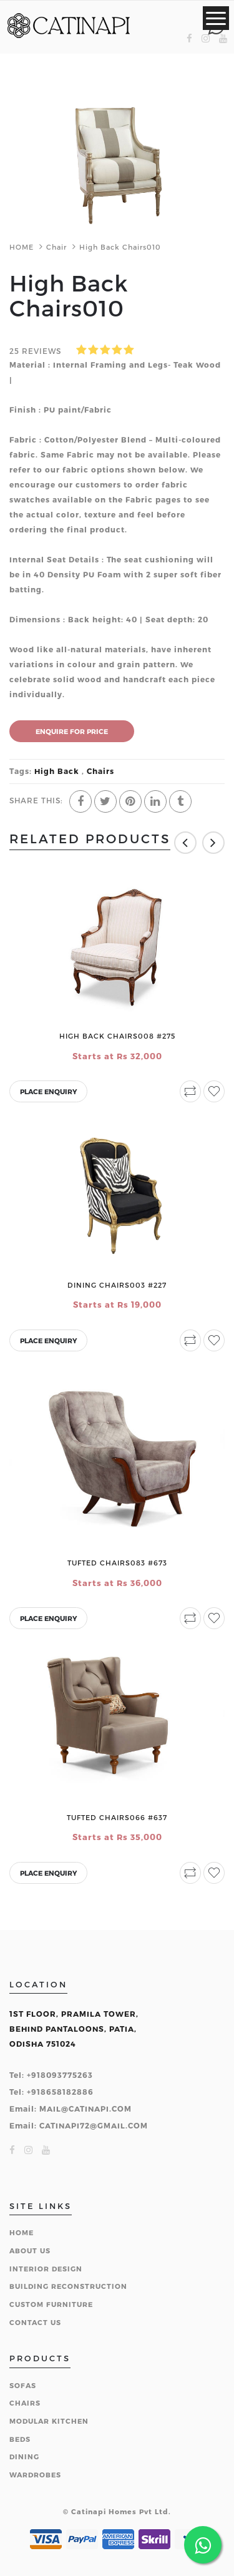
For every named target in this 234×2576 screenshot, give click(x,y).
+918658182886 (60, 2091)
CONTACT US (35, 2322)
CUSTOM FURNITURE (51, 2304)
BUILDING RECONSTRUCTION (68, 2286)
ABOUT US (30, 2250)
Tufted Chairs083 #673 (117, 1563)
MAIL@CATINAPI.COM (85, 2108)
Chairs (99, 770)
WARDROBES (35, 2475)
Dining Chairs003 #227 (117, 1285)
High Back (56, 770)
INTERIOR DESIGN (45, 2269)
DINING (24, 2456)
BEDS (20, 2439)
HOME (21, 247)
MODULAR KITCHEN (49, 2421)
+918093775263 (60, 2074)
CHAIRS (25, 2403)
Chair (56, 247)
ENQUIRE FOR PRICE (72, 731)
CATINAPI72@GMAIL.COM (93, 2125)
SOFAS (22, 2385)
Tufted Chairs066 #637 (117, 1817)
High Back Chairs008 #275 (117, 1036)
